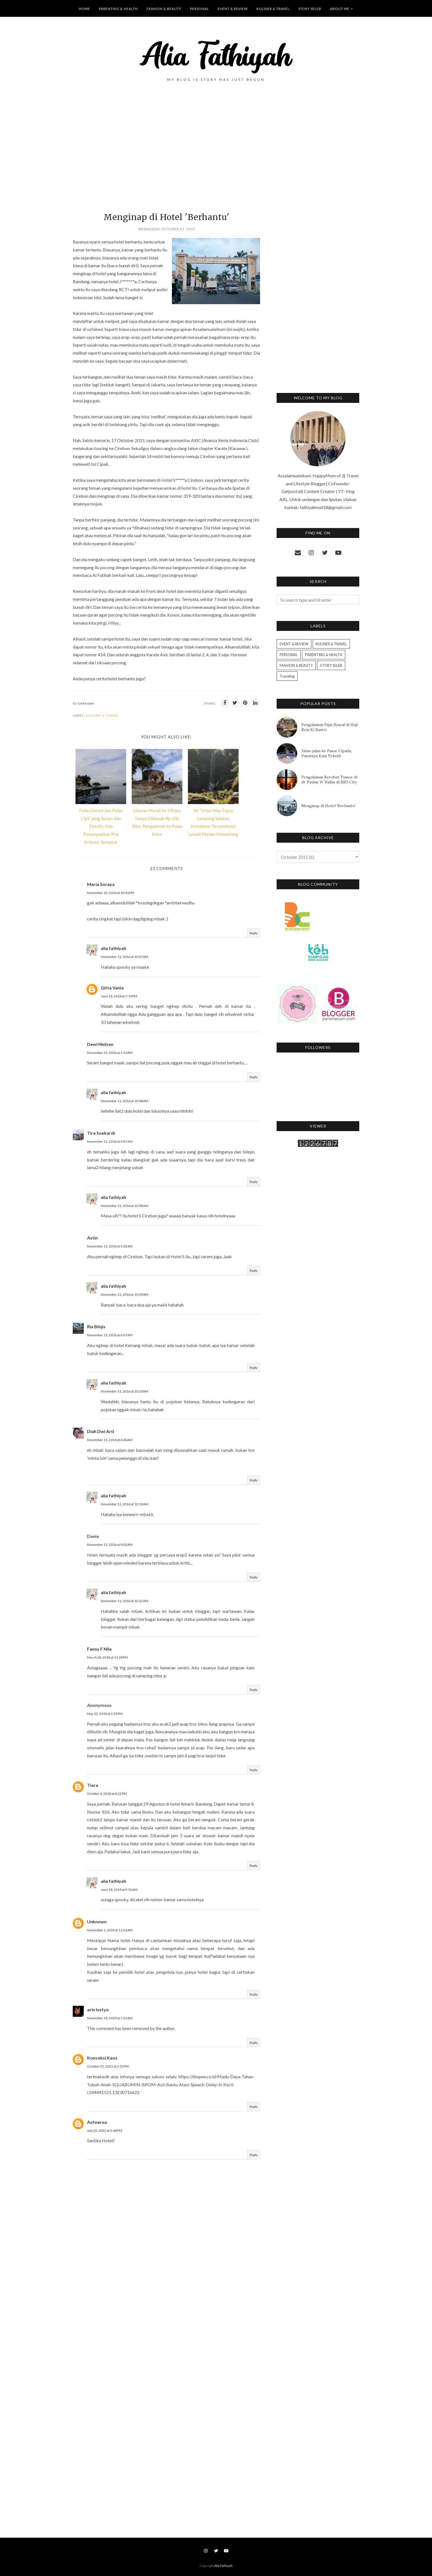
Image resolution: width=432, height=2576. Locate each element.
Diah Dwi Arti (100, 1431)
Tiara (92, 1785)
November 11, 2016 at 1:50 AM (110, 1053)
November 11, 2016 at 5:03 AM (110, 1246)
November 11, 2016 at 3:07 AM (110, 1141)
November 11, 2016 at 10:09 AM (124, 1294)
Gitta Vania (112, 987)
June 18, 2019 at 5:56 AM (119, 1889)
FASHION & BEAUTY (296, 665)
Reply (254, 933)
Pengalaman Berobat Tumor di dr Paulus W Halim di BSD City (329, 779)
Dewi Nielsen (100, 1044)
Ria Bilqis (96, 1326)
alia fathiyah (113, 948)
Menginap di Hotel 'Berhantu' (328, 805)
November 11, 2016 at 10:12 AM (124, 1601)
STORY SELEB (331, 665)
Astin (92, 1237)
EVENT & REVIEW (294, 644)
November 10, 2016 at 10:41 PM (110, 893)
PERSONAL (289, 654)
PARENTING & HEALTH (323, 654)
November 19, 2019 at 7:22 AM (110, 2018)
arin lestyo (98, 2009)
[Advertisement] (166, 156)
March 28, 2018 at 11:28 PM (107, 1657)
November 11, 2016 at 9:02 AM (110, 1545)
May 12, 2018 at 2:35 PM (105, 1714)
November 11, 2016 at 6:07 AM (110, 1335)
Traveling (287, 676)
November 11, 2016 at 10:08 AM (124, 1101)
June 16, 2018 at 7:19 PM (119, 996)
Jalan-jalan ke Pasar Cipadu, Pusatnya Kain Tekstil (326, 753)
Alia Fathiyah (223, 2565)
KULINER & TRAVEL (102, 715)
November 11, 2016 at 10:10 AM (124, 1391)
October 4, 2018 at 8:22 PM (107, 1794)
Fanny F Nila (99, 1648)
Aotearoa (97, 2122)
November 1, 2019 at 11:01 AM (110, 1930)
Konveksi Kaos (102, 2057)
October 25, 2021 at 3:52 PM (108, 2066)
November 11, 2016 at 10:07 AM (124, 957)
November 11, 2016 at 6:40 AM (110, 1440)
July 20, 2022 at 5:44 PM (104, 2130)
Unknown (97, 1921)
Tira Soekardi (101, 1133)
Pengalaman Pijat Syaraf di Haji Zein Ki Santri (329, 727)
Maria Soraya (101, 884)
